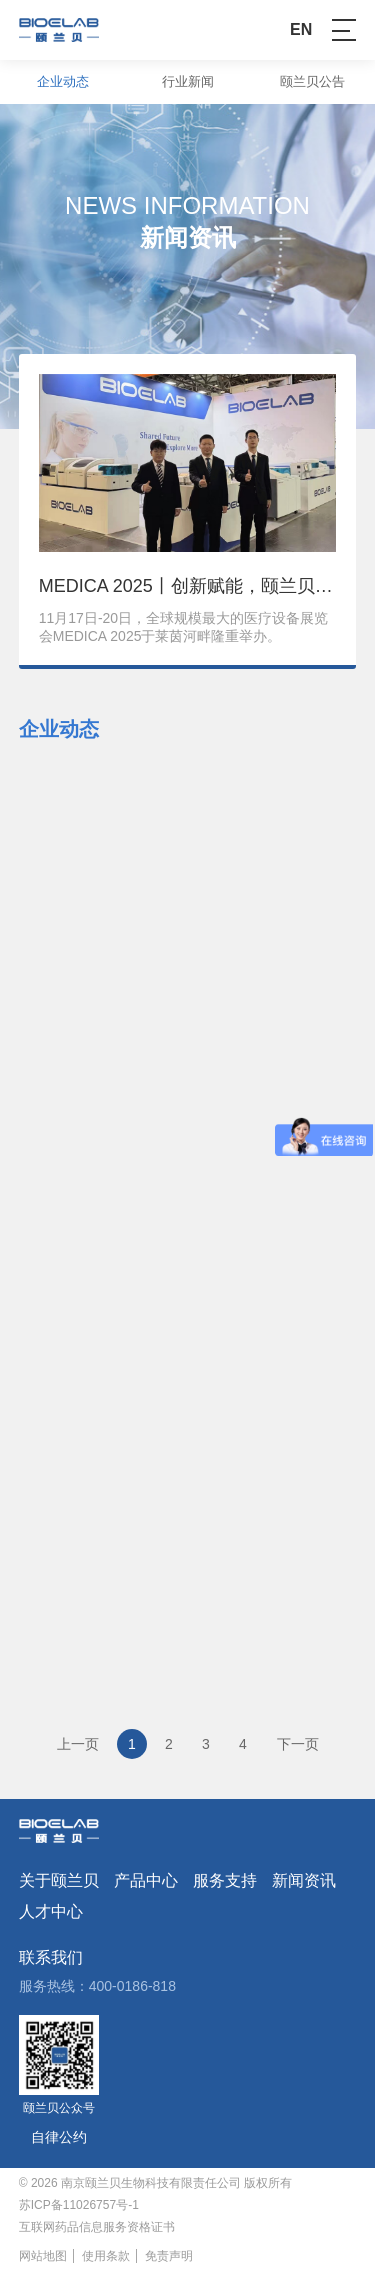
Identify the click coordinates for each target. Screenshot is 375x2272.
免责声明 (169, 2256)
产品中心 (146, 1881)
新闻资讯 (304, 1881)
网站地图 (43, 2256)
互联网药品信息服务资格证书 (97, 2227)
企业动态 (63, 81)
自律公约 (59, 2137)
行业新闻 (188, 81)
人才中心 (51, 1912)
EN (301, 30)
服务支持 (225, 1881)
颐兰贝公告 (312, 81)
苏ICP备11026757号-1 (79, 2205)
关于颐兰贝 (59, 1881)
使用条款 (106, 2256)
